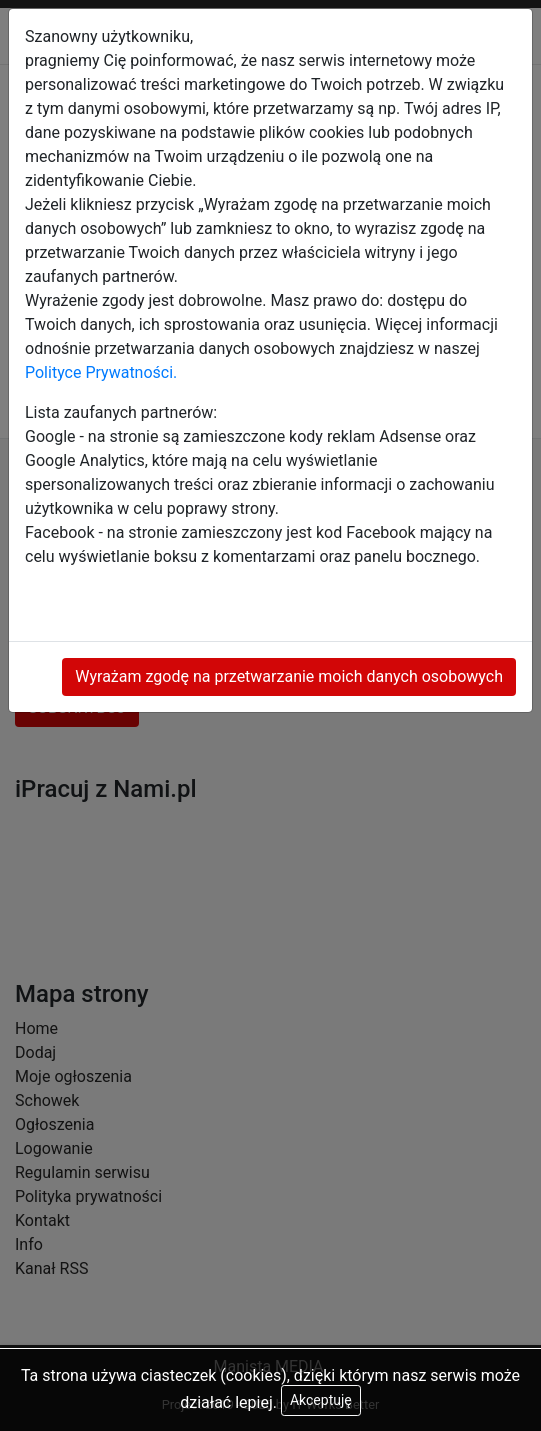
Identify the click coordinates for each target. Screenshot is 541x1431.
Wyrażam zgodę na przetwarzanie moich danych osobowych (289, 676)
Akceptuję (321, 1400)
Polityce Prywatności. (101, 372)
